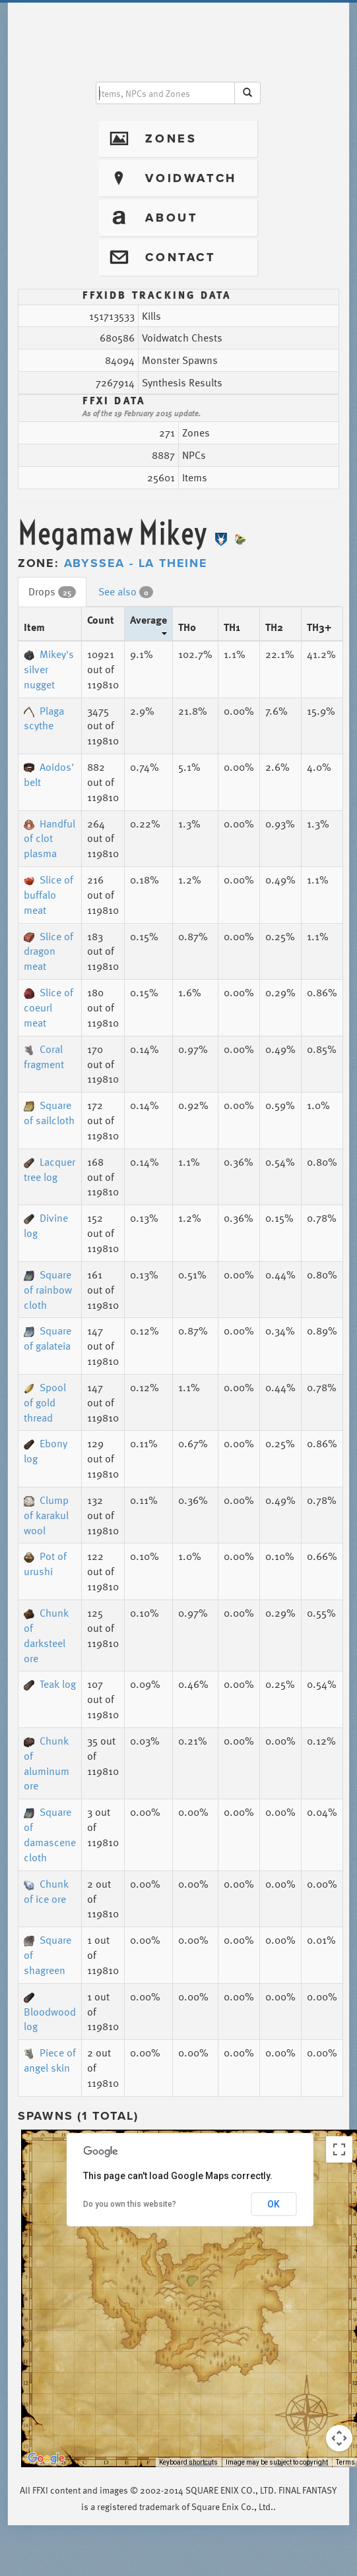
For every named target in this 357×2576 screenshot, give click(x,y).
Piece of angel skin (50, 2060)
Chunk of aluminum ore (46, 1763)
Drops (52, 591)
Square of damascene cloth (50, 1834)
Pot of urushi (45, 1563)
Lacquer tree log (49, 1169)
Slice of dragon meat (48, 951)
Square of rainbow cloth (48, 1290)
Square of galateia (47, 1338)
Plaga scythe (44, 718)
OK (273, 2204)
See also (125, 591)
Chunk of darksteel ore (46, 1635)
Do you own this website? (129, 2204)
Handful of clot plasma (49, 839)
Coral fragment (44, 1056)
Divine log (46, 1225)
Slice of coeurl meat (48, 1007)
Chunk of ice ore (46, 1891)
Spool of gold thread (45, 1402)
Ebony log (45, 1450)
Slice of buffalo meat (48, 895)
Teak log (50, 1684)
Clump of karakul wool (46, 1515)
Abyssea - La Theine (136, 563)
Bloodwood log (50, 2013)
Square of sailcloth (49, 1112)
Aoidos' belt (49, 774)
